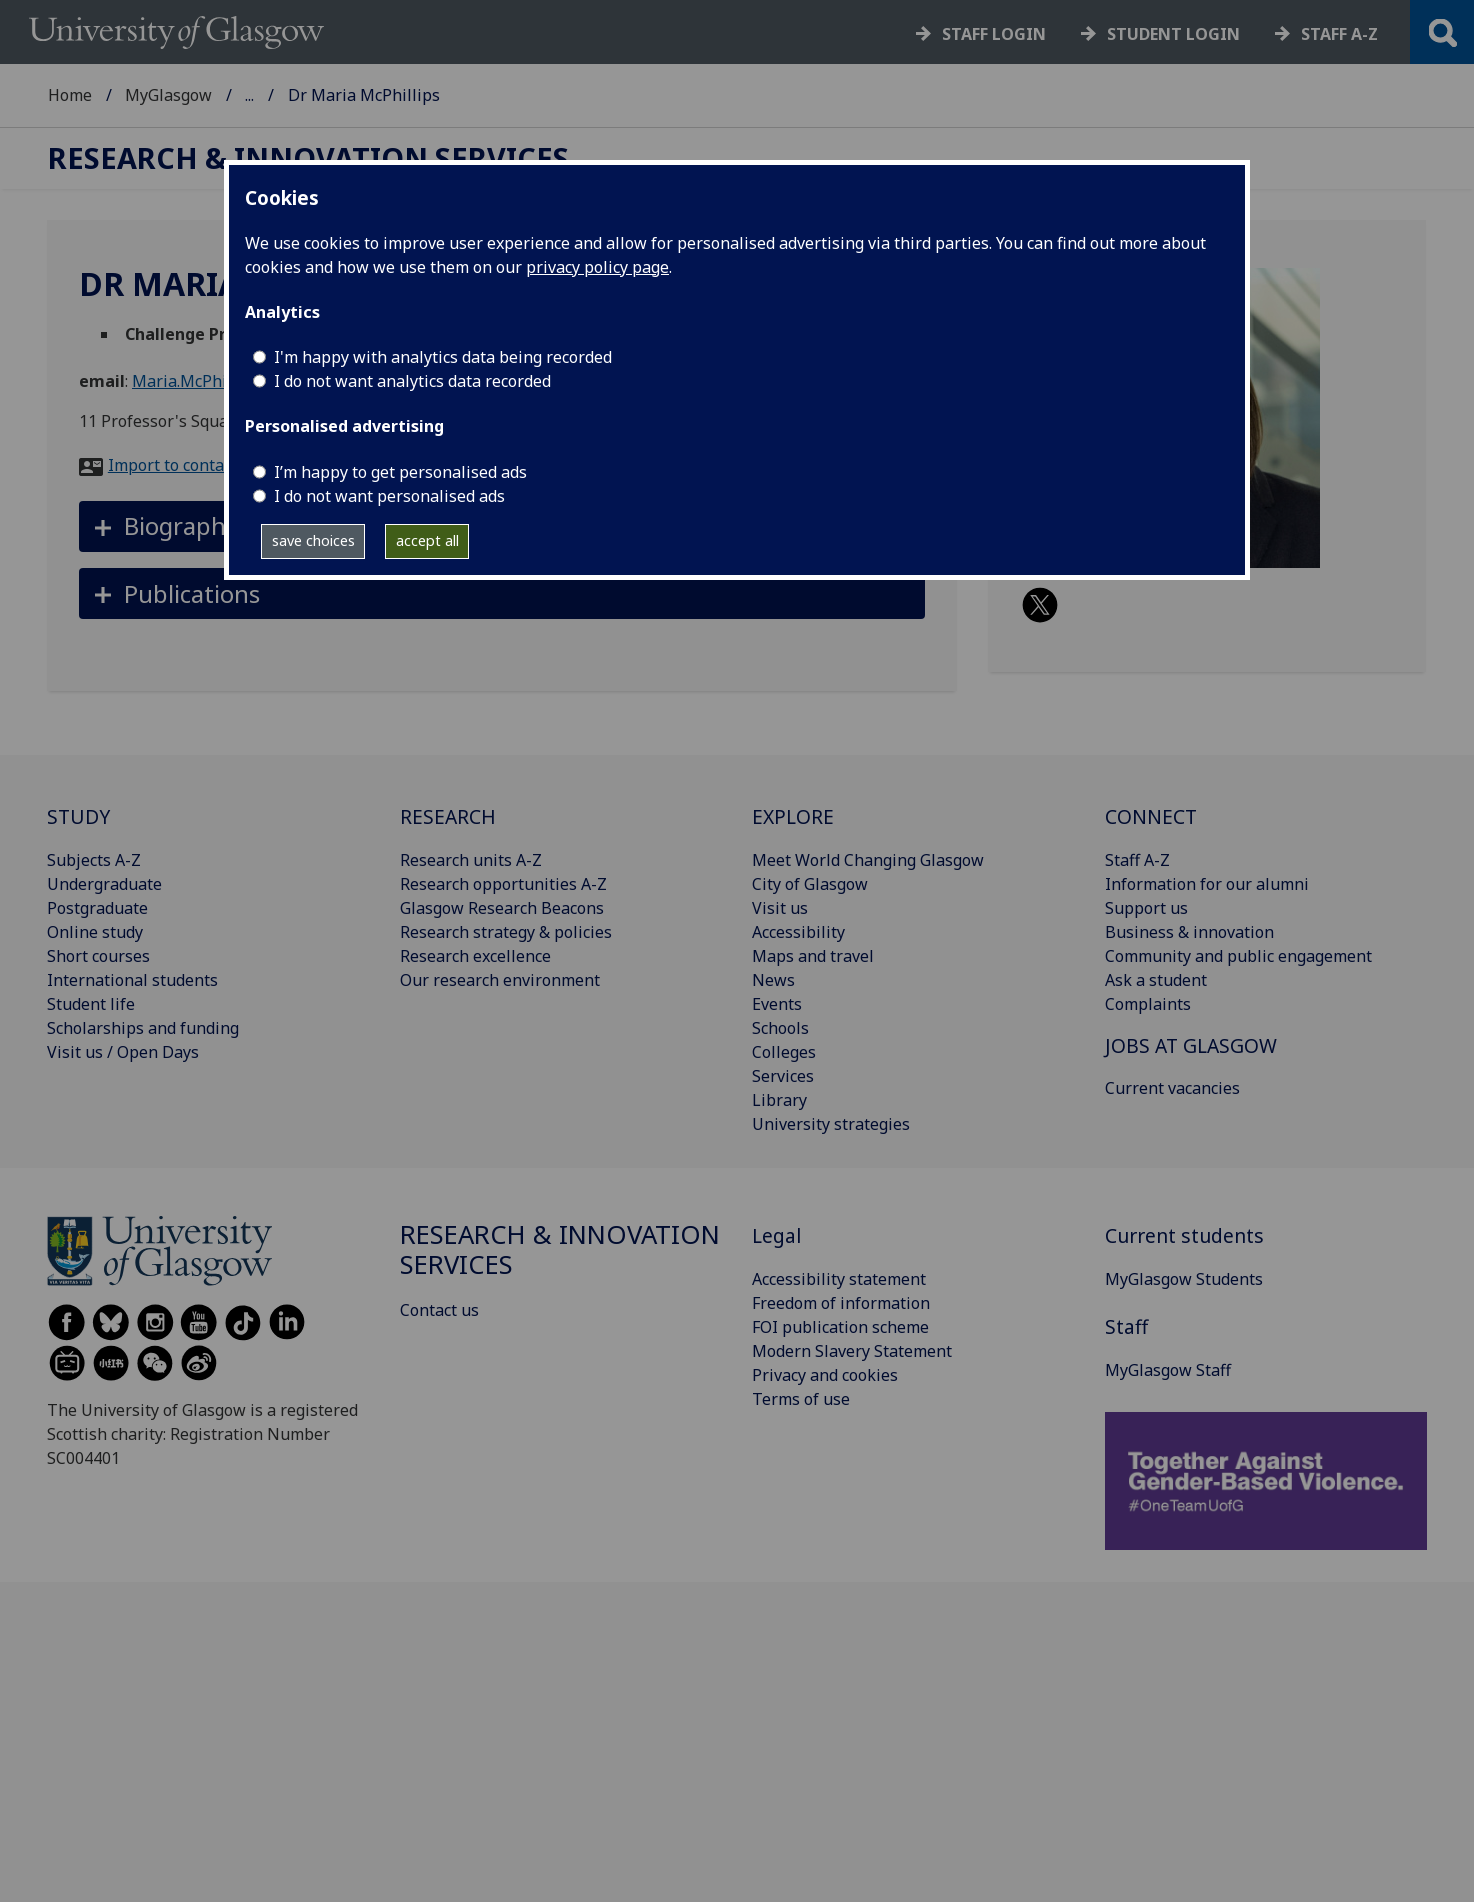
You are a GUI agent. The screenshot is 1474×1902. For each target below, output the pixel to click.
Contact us (439, 1310)
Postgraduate (97, 908)
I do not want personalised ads (389, 496)
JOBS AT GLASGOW (1191, 1045)
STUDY (78, 816)
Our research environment (500, 980)
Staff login (994, 34)
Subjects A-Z (94, 860)
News (773, 980)
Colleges (784, 1052)
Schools (780, 1028)
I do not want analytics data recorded (412, 381)
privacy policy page (597, 267)
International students (132, 980)
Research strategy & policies (506, 932)
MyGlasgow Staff (1168, 1370)
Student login (1173, 34)
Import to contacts (176, 465)
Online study (95, 932)
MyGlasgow (168, 95)
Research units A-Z (471, 860)
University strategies (831, 1124)
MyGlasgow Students (1184, 1279)
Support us (1146, 908)
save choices (313, 540)
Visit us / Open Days (123, 1052)
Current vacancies (1172, 1088)
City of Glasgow (810, 884)
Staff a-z (1339, 34)
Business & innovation (1189, 932)
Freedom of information (841, 1303)
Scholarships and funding (143, 1028)
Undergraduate (104, 884)
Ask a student (1156, 980)
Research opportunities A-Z (503, 884)
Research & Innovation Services (363, 95)
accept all (427, 540)
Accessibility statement (839, 1279)
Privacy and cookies (825, 1375)
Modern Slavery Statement (852, 1351)
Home (70, 95)
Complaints (1148, 1004)
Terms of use (801, 1399)
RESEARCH (448, 816)
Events (777, 1004)
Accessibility (798, 932)
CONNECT (1151, 816)
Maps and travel (813, 956)
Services (783, 1076)
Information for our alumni (1207, 884)
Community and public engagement (1238, 956)
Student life (91, 1004)
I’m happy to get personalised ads (400, 472)
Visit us (780, 908)
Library (779, 1100)
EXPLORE (793, 816)
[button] (502, 593)
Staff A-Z (1137, 860)
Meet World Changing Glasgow (868, 860)
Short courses (98, 956)
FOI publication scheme (840, 1327)
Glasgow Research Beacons (502, 908)
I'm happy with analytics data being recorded (443, 357)
